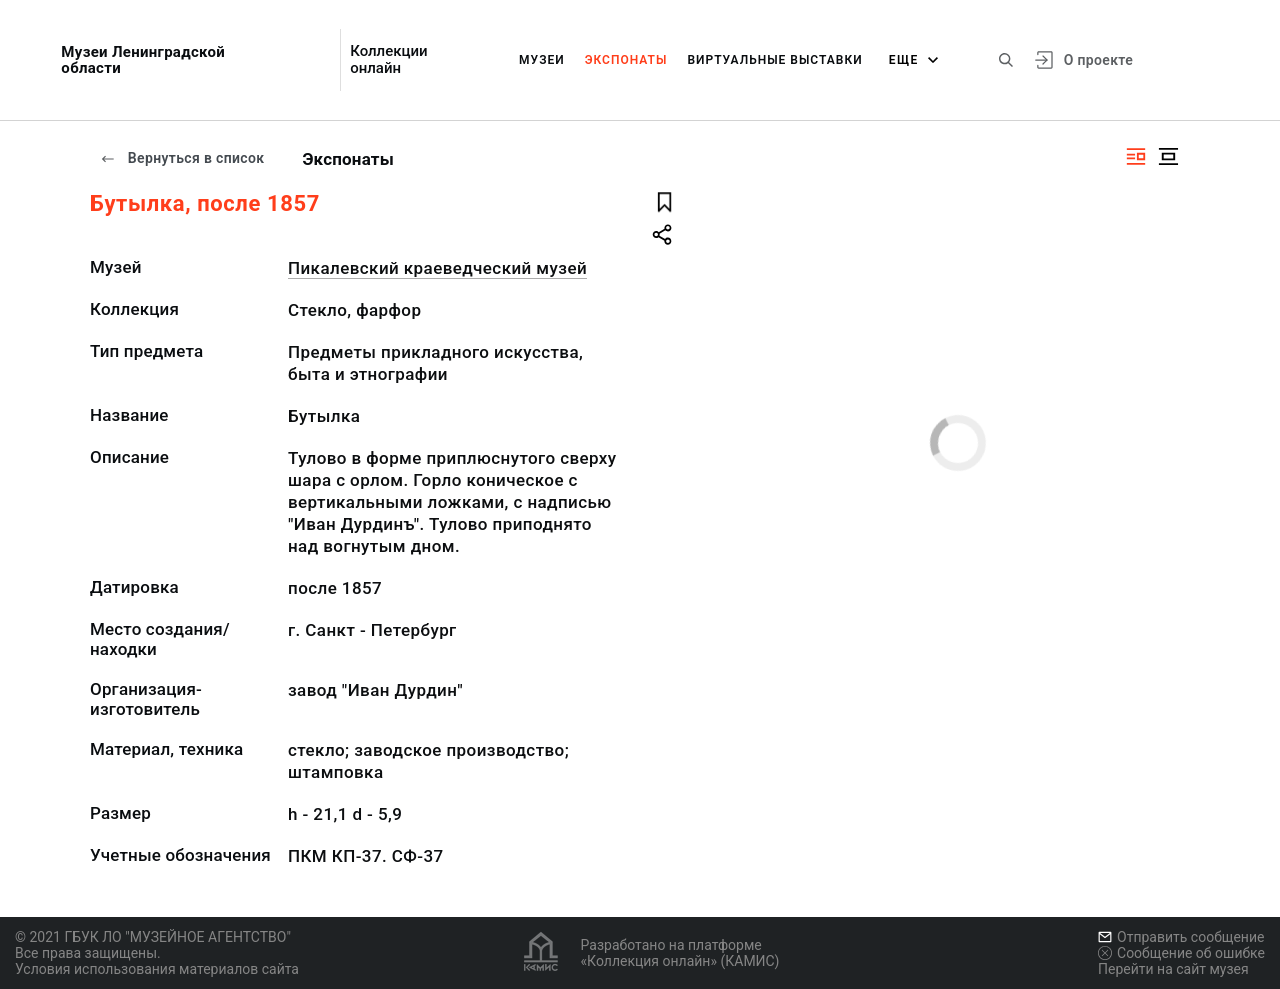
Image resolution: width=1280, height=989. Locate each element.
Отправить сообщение (1181, 937)
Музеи (542, 60)
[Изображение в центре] (1168, 156)
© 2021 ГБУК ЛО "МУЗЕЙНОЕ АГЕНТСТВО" (153, 937)
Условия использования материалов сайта (157, 969)
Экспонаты (626, 60)
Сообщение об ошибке (1181, 953)
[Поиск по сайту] (1006, 60)
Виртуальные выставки (774, 60)
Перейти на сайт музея (1173, 969)
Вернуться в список (182, 158)
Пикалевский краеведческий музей (437, 268)
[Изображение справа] (1136, 156)
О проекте (1098, 60)
